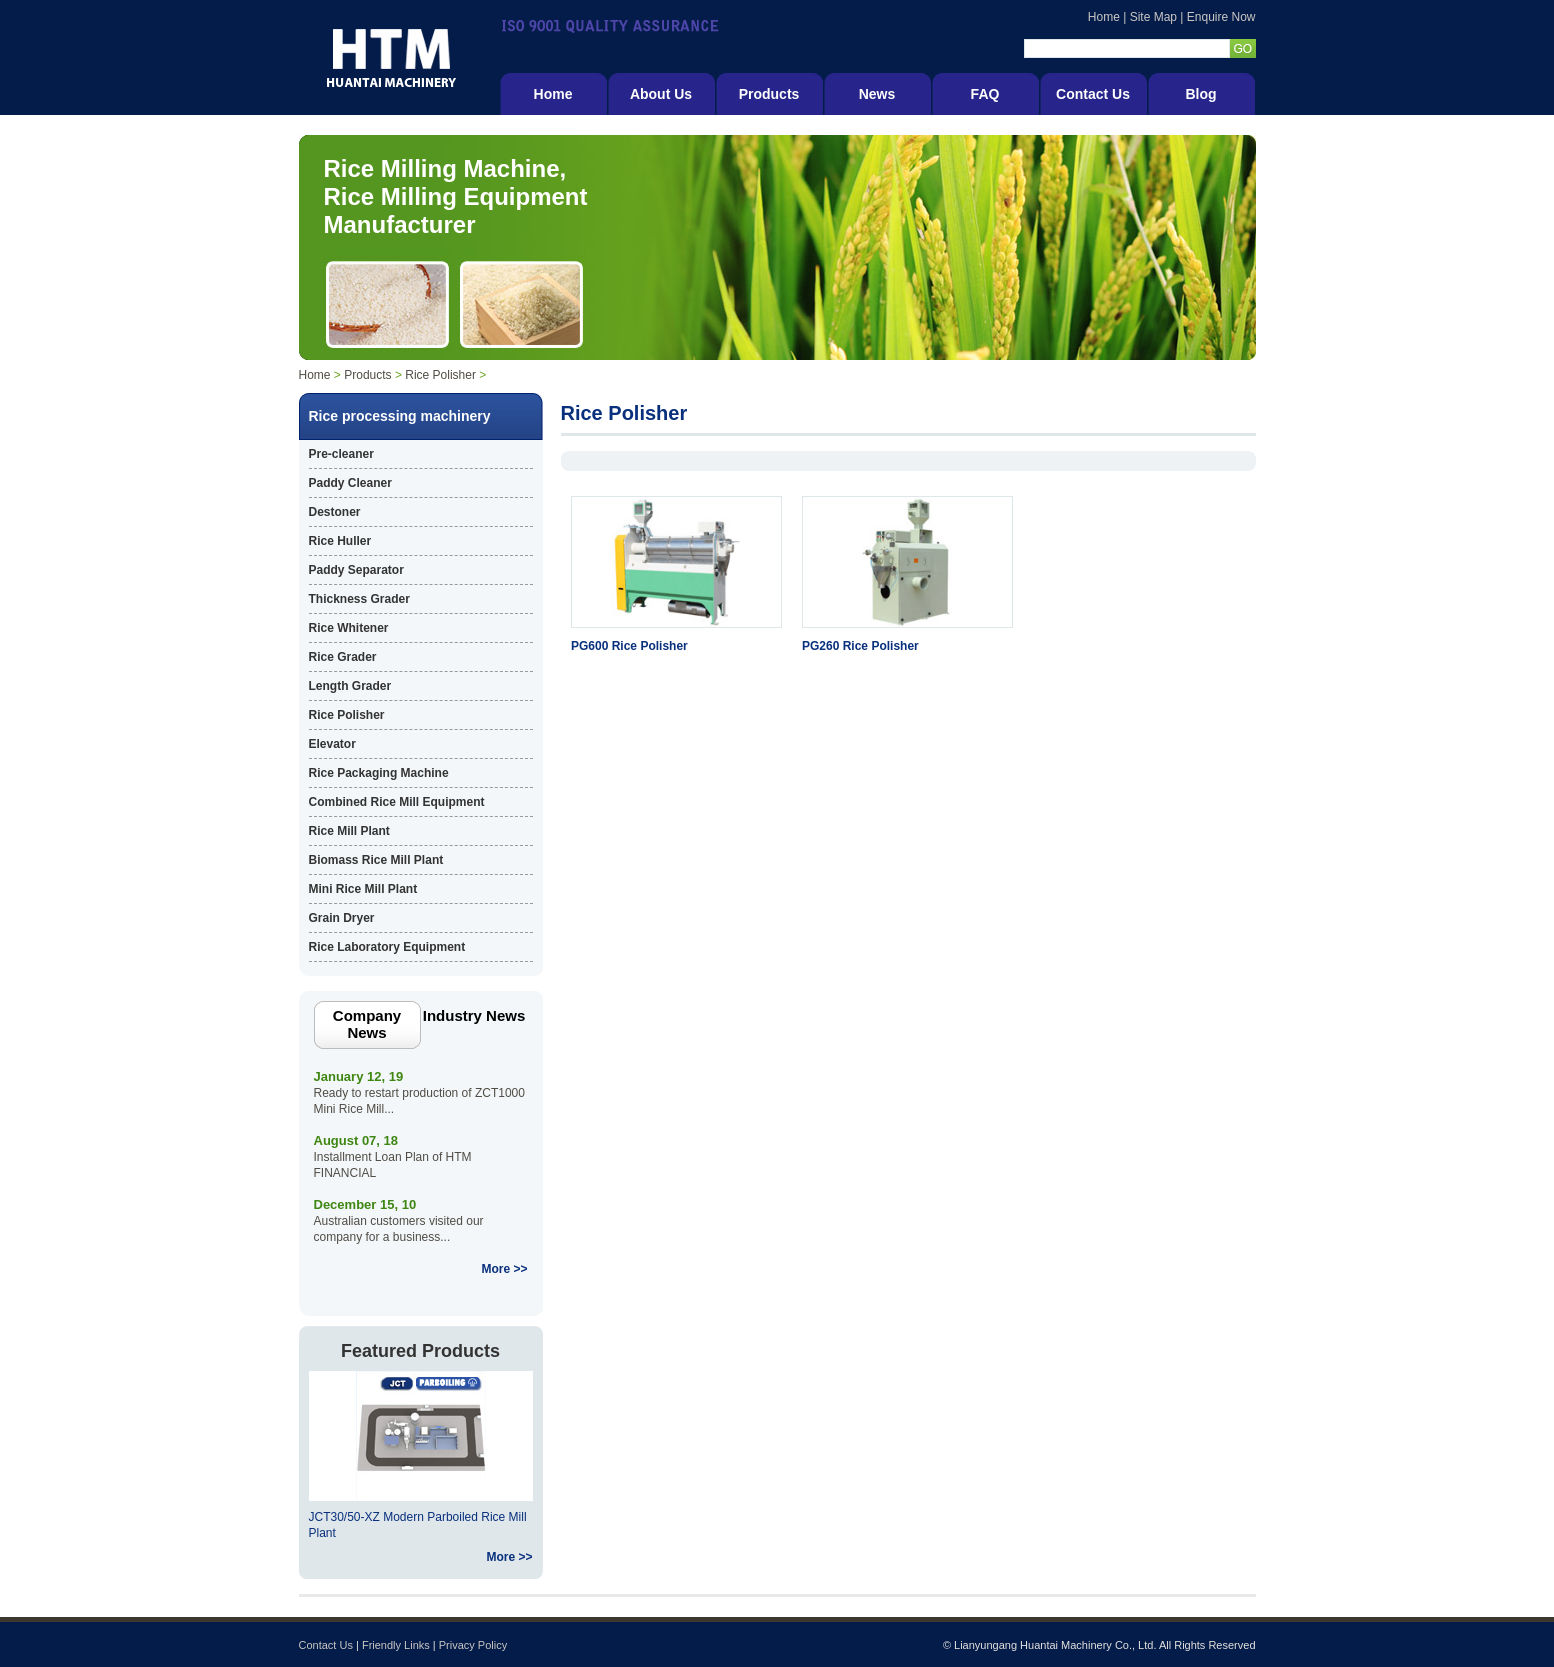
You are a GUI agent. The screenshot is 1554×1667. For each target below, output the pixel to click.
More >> (504, 1269)
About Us (661, 94)
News (877, 94)
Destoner (335, 512)
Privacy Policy (473, 1645)
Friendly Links (396, 1645)
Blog (1200, 94)
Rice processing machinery (400, 416)
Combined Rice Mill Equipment (397, 802)
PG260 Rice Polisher (860, 646)
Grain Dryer (342, 918)
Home (1104, 17)
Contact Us (1093, 94)
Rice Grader (343, 657)
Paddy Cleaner (350, 483)
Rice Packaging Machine (379, 773)
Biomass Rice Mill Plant (376, 860)
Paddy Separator (356, 570)
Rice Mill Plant (349, 831)
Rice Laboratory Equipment (387, 947)
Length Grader (350, 686)
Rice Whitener (349, 628)
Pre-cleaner (341, 454)
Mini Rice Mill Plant (363, 889)
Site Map (1153, 17)
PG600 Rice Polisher (629, 646)
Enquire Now (1221, 17)
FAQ (985, 94)
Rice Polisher (440, 375)
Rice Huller (340, 541)
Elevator (332, 744)
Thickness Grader (359, 599)
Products (769, 94)
